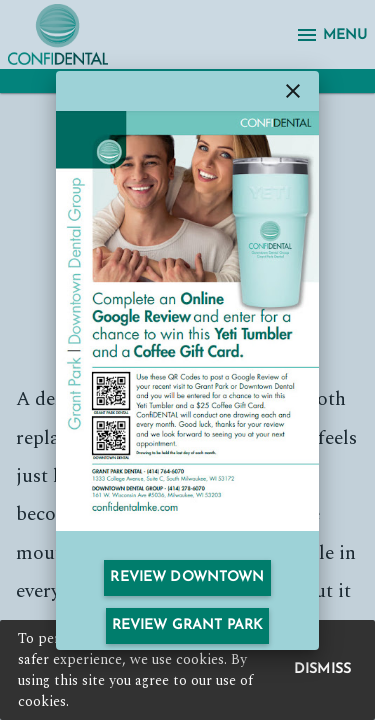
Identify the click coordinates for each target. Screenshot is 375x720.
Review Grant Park (187, 625)
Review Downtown (187, 577)
